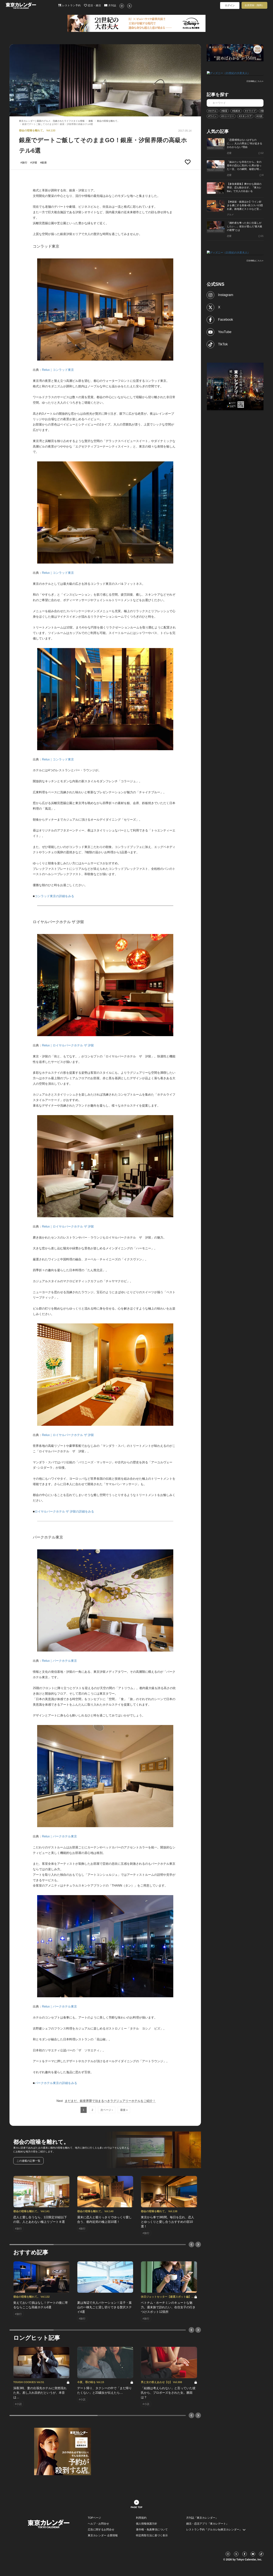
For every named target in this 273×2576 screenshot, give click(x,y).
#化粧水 (236, 110)
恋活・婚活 (92, 5)
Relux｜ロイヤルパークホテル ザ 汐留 (68, 1045)
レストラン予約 (69, 5)
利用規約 (141, 2517)
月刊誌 (110, 5)
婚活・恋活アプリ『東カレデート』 (207, 2523)
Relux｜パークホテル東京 (59, 1660)
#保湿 (224, 110)
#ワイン (212, 115)
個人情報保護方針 (146, 2523)
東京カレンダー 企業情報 (103, 2535)
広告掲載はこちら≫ (255, 81)
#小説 (259, 115)
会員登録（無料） (254, 5)
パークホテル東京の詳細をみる (56, 2083)
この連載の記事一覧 (28, 2160)
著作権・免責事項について (152, 2529)
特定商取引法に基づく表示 (152, 2535)
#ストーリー (227, 115)
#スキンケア (245, 115)
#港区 (263, 110)
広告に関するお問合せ (101, 2529)
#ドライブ (250, 110)
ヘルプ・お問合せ (98, 2523)
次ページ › (106, 2109)
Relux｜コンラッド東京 (58, 369)
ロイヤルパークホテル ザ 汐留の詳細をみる (64, 1511)
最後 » (124, 2109)
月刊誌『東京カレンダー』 (202, 2517)
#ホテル (212, 110)
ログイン (230, 5)
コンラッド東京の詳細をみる (54, 896)
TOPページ (94, 2517)
